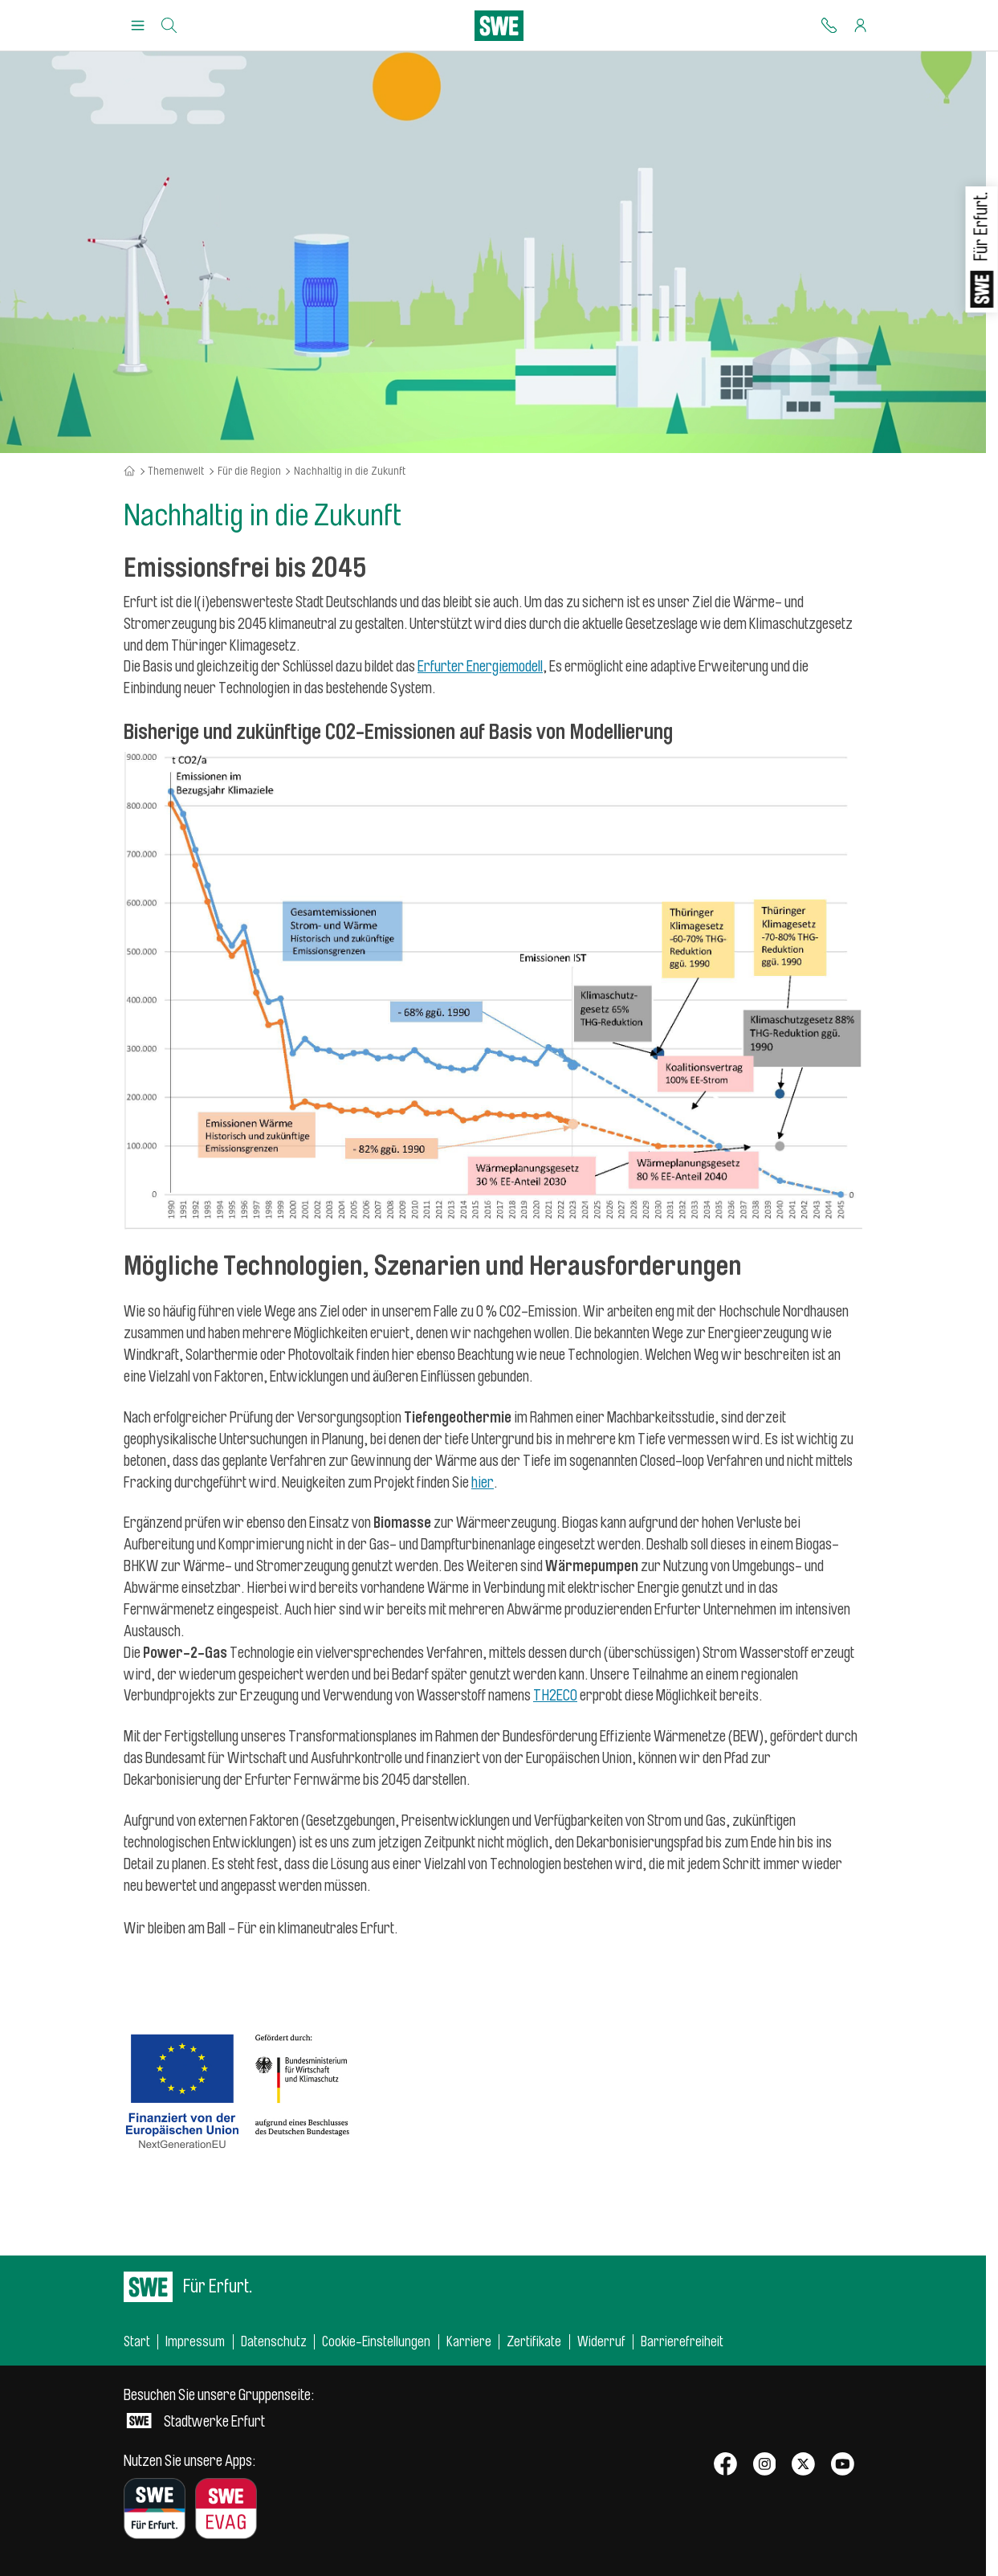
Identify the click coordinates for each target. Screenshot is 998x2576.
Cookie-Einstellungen (376, 2341)
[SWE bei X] (803, 2465)
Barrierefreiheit (682, 2341)
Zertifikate (534, 2341)
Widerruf (601, 2341)
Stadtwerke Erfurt (219, 2408)
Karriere (468, 2341)
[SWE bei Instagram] (764, 2465)
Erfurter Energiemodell (480, 667)
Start (137, 2341)
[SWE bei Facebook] (725, 2465)
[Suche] (169, 26)
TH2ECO (555, 1695)
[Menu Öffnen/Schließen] (137, 26)
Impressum (195, 2341)
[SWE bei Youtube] (842, 2465)
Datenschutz (274, 2341)
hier (482, 1483)
